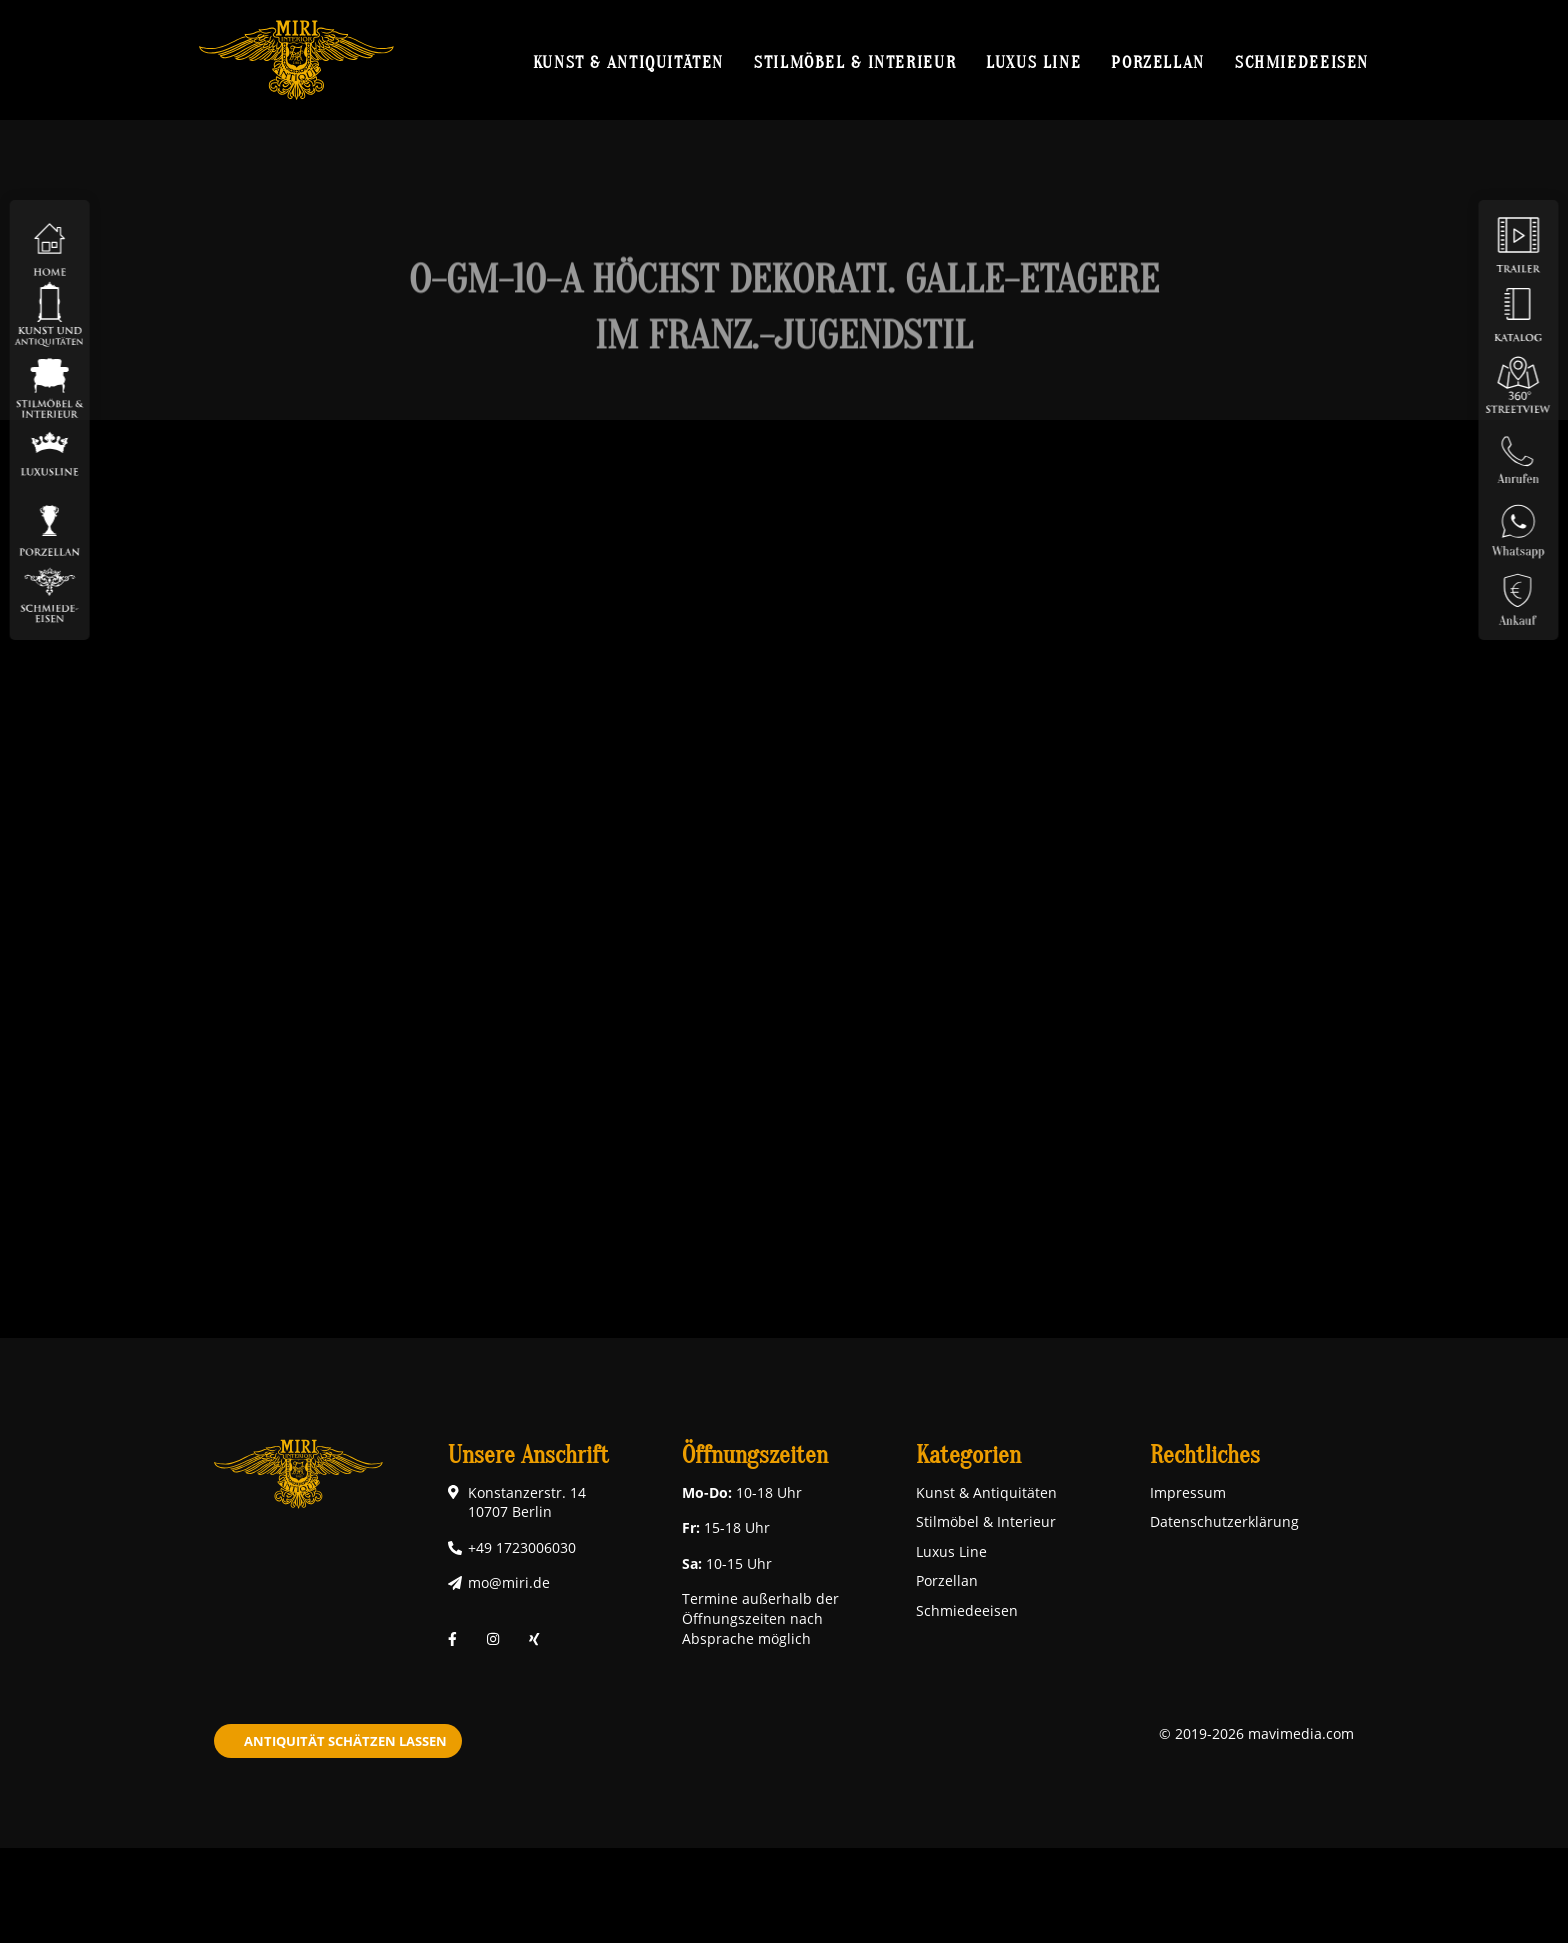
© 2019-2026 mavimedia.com (1256, 1733)
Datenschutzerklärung (1224, 1521)
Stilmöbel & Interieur (855, 62)
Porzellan (1158, 62)
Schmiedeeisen (1302, 62)
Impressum (1188, 1492)
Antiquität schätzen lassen (345, 1741)
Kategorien (968, 1455)
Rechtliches (1205, 1455)
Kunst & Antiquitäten (628, 62)
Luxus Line (1033, 62)
